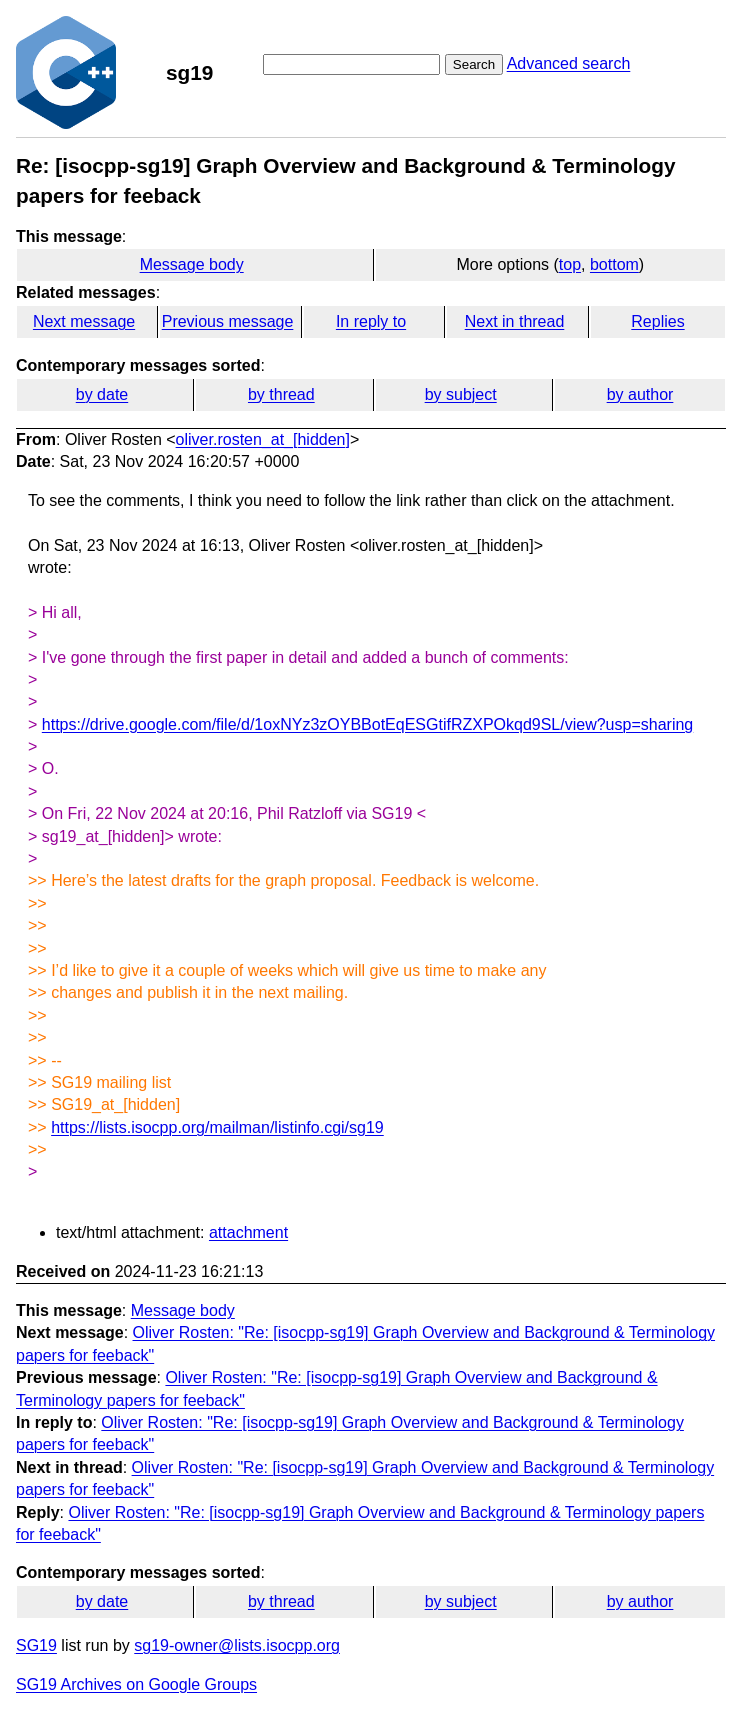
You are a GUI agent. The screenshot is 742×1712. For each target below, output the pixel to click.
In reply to (371, 321)
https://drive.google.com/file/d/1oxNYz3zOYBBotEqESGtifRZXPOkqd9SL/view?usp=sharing (367, 724)
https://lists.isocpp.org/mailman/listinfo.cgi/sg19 (217, 1127)
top (570, 264)
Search (474, 64)
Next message (84, 321)
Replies (657, 321)
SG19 (36, 1645)
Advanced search (569, 63)
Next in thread (515, 321)
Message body (192, 264)
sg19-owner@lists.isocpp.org (237, 1645)
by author (640, 394)
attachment (248, 1232)
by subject (461, 394)
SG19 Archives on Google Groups (136, 1684)
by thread (281, 394)
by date (102, 394)
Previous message (228, 321)
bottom (614, 264)
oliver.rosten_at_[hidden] (263, 439)
